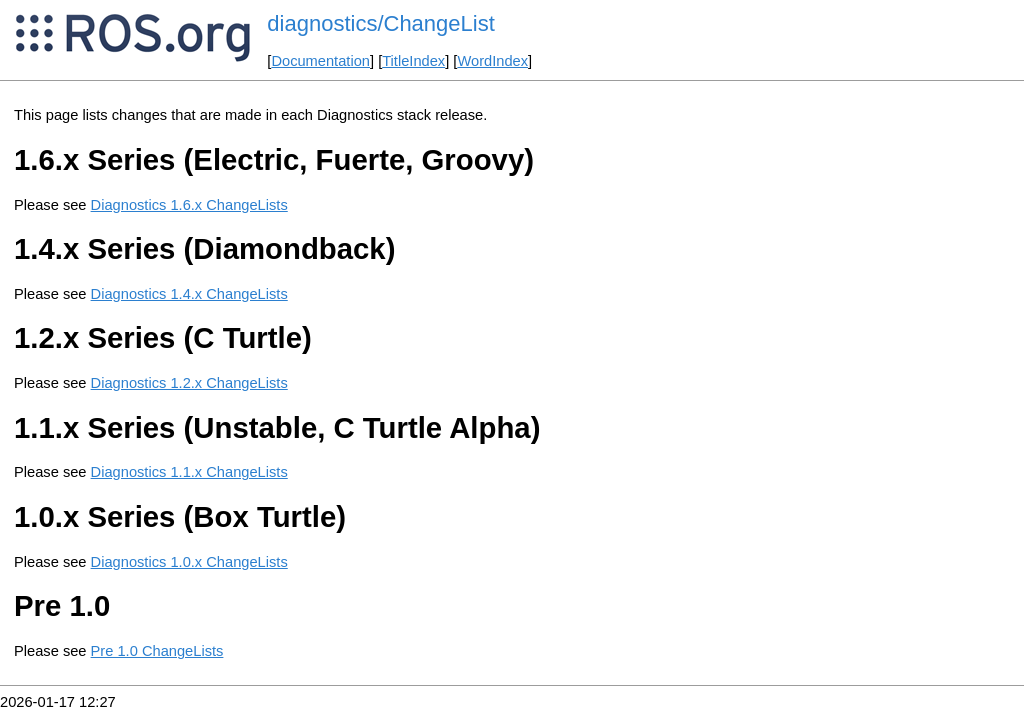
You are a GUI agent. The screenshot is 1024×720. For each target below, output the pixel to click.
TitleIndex (413, 61)
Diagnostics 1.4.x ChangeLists (189, 294)
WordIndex (492, 61)
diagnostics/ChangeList (380, 23)
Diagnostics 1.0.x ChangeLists (189, 562)
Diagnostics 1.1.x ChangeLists (189, 472)
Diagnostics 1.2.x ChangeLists (189, 383)
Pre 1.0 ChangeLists (157, 651)
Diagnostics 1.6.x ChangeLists (189, 205)
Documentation (320, 61)
